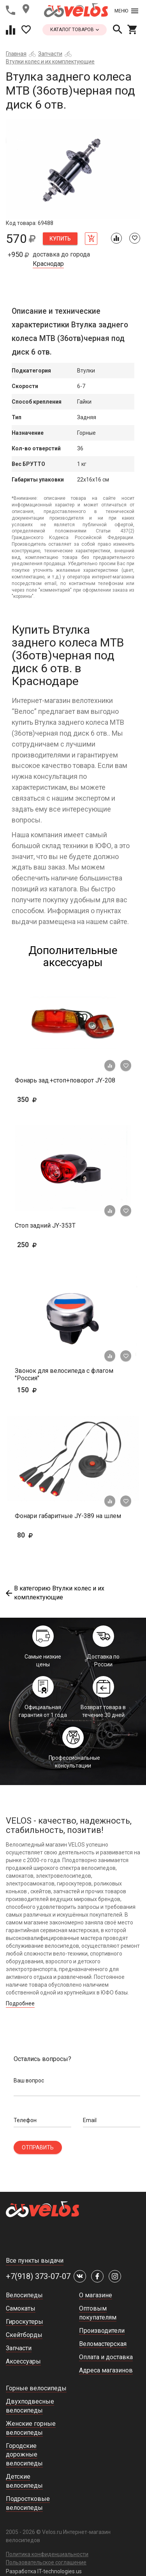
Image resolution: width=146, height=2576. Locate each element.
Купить (60, 238)
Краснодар (48, 264)
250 (49, 1245)
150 (39, 1390)
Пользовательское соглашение (46, 2562)
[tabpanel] (73, 169)
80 (37, 1535)
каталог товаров (74, 29)
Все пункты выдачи (34, 2260)
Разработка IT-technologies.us (44, 2571)
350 (49, 1099)
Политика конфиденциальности (47, 2554)
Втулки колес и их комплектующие (50, 61)
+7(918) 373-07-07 (38, 2276)
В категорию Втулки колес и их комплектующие (55, 1593)
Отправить (38, 2147)
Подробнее (20, 2003)
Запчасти (50, 54)
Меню (126, 10)
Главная (16, 54)
